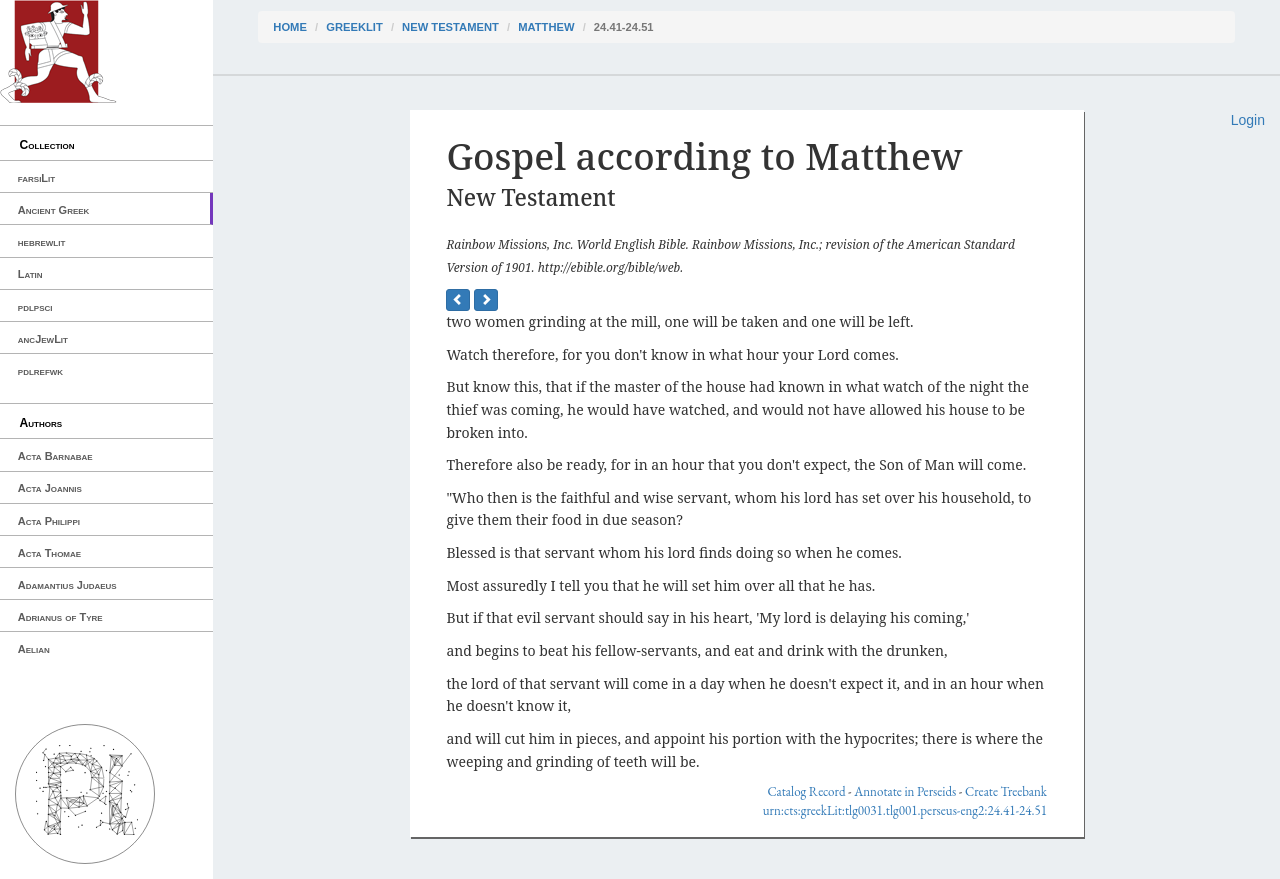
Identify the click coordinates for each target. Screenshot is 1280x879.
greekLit (354, 27)
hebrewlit (42, 242)
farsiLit (36, 178)
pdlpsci (35, 307)
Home (290, 27)
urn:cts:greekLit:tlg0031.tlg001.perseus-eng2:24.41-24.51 (905, 810)
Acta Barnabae (55, 456)
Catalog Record (806, 791)
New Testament (450, 27)
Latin (30, 274)
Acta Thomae (49, 553)
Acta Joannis (50, 488)
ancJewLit (43, 339)
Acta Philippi (49, 521)
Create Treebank (1006, 791)
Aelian (34, 649)
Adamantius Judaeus (67, 585)
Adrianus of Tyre (60, 617)
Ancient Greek (54, 210)
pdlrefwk (40, 371)
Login (1248, 120)
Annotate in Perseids (905, 791)
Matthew (546, 27)
